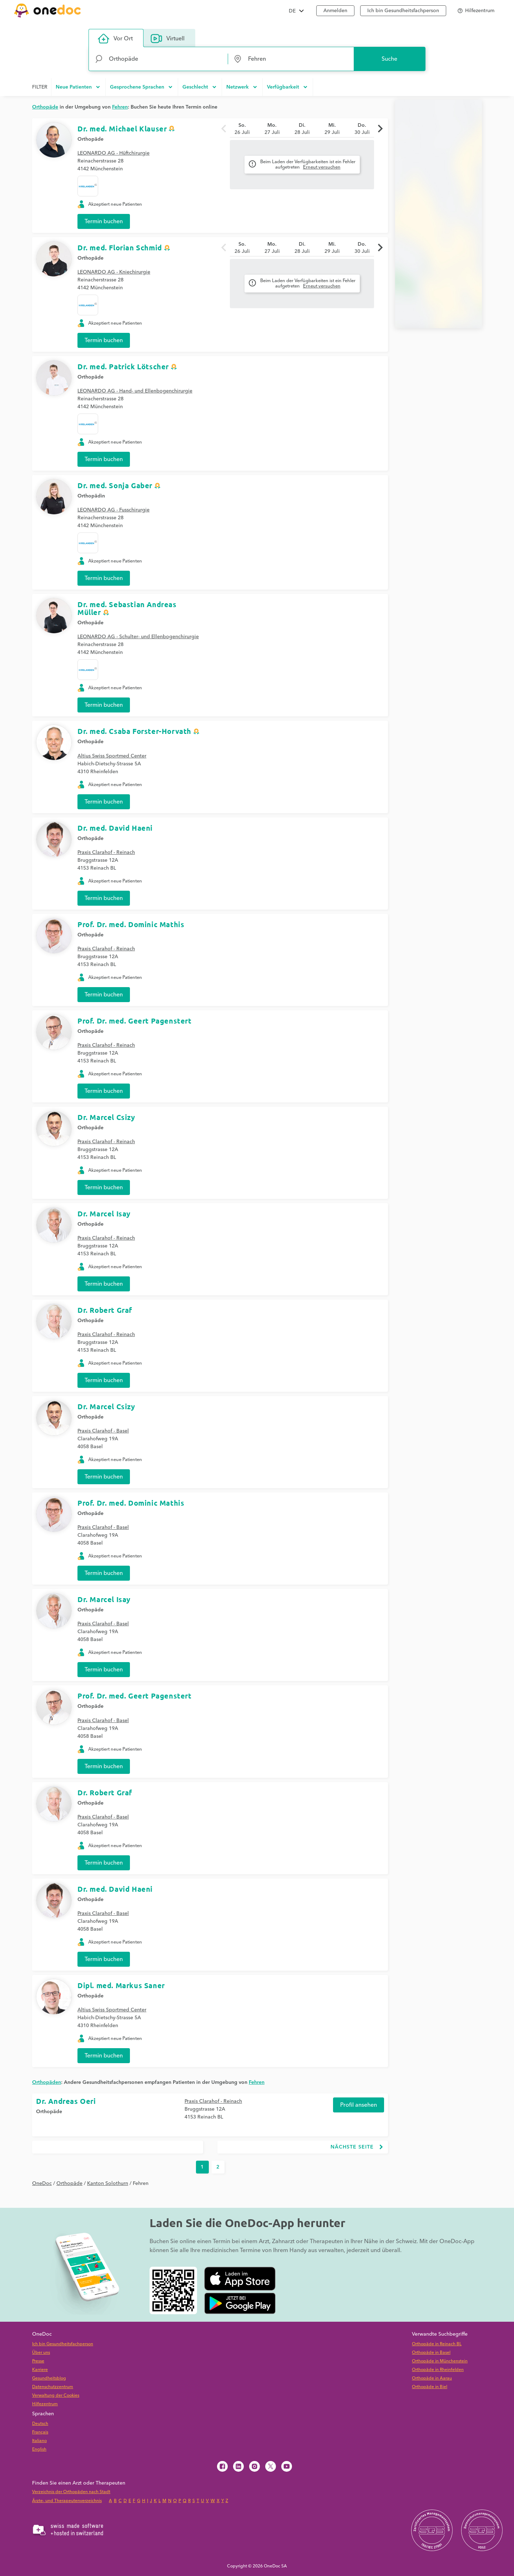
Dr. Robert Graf (104, 1310)
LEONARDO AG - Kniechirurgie (113, 272)
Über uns (41, 2352)
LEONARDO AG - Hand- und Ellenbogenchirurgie (134, 391)
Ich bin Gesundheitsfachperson (62, 2344)
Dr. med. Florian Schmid (119, 247)
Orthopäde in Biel (429, 2387)
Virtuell (168, 38)
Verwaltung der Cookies (55, 2395)
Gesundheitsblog (49, 2378)
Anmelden (335, 10)
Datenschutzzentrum (52, 2387)
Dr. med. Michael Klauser (122, 128)
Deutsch (40, 2423)
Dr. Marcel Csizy (106, 1117)
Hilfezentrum (45, 2404)
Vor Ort (115, 38)
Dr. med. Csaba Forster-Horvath (134, 731)
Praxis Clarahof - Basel (103, 1431)
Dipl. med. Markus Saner (121, 1985)
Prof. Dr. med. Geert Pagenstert (134, 1020)
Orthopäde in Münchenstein (440, 2361)
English (39, 2449)
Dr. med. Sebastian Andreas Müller (127, 608)
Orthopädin (91, 496)
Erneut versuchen (322, 167)
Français (40, 2432)
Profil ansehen (358, 2105)
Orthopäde (90, 139)
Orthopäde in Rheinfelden (438, 2370)
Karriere (40, 2370)
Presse (38, 2361)
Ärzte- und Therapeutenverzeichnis (67, 2501)
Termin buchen (104, 221)
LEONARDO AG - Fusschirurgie (113, 510)
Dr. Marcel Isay (104, 1213)
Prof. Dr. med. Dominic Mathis (130, 924)
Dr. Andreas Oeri (66, 2101)
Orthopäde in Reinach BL (437, 2344)
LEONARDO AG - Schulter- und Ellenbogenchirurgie (138, 636)
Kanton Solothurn (107, 2183)
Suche (389, 59)
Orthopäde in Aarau (432, 2378)
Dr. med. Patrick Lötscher (123, 366)
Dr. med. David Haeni (115, 827)
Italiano (39, 2441)
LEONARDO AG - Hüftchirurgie (113, 153)
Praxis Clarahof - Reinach (106, 852)
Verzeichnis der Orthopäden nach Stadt (71, 2492)
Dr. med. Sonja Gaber (114, 485)
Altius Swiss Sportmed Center (111, 756)
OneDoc (42, 2183)
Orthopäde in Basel (431, 2352)
